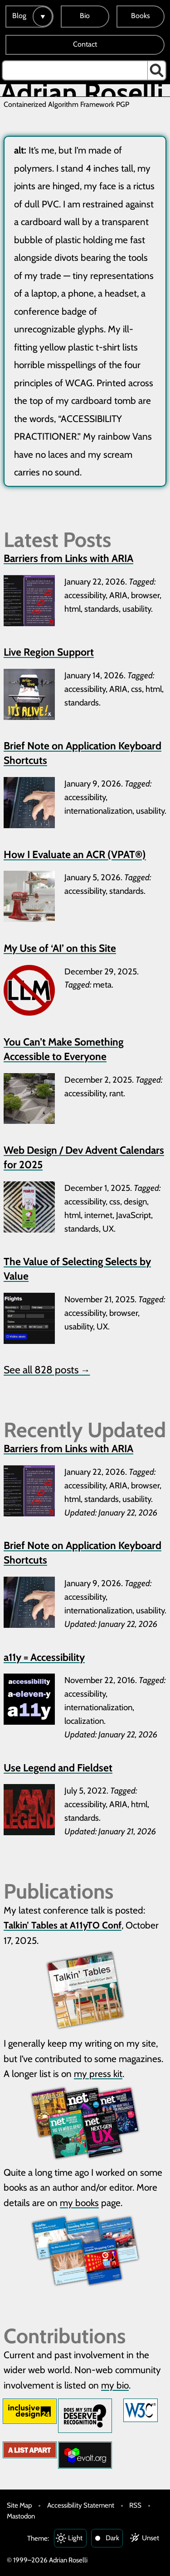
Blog (19, 15)
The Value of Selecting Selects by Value (77, 1268)
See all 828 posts (47, 1369)
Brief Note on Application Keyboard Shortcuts (82, 753)
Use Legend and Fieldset (58, 1767)
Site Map (19, 2505)
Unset (150, 2537)
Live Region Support (49, 652)
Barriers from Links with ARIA (68, 558)
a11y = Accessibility (44, 1657)
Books (140, 15)
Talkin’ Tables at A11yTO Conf (62, 1925)
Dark (112, 2537)
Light (75, 2537)
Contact (85, 44)
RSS (135, 2505)
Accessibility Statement (80, 2505)
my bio (115, 2385)
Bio (85, 15)
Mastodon (21, 2516)
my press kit (98, 2073)
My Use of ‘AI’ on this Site (60, 948)
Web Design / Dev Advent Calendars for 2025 (84, 1157)
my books (79, 2202)
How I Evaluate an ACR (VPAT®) (75, 854)
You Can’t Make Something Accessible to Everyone (63, 1049)
